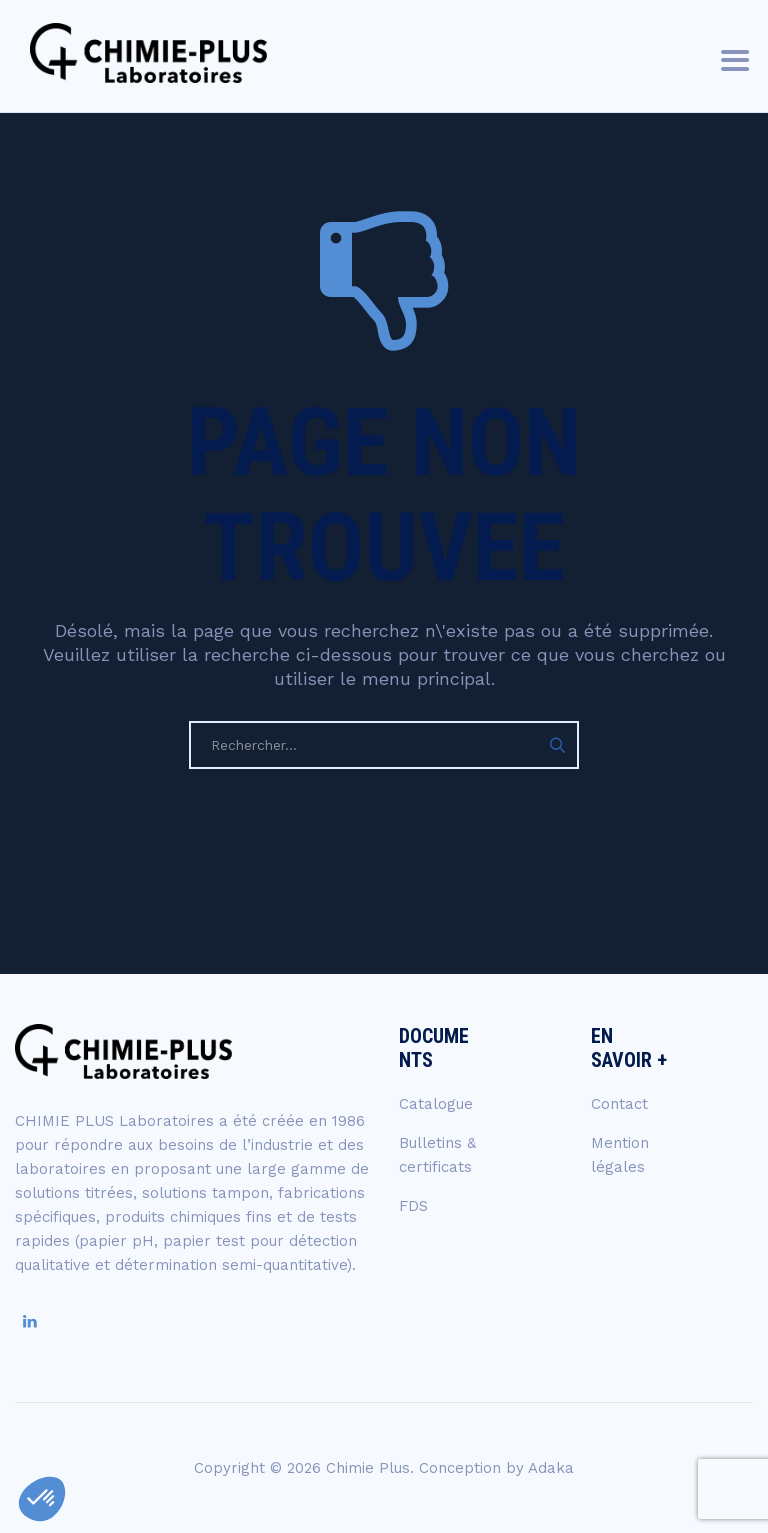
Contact (619, 1104)
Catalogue (436, 1104)
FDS (413, 1206)
